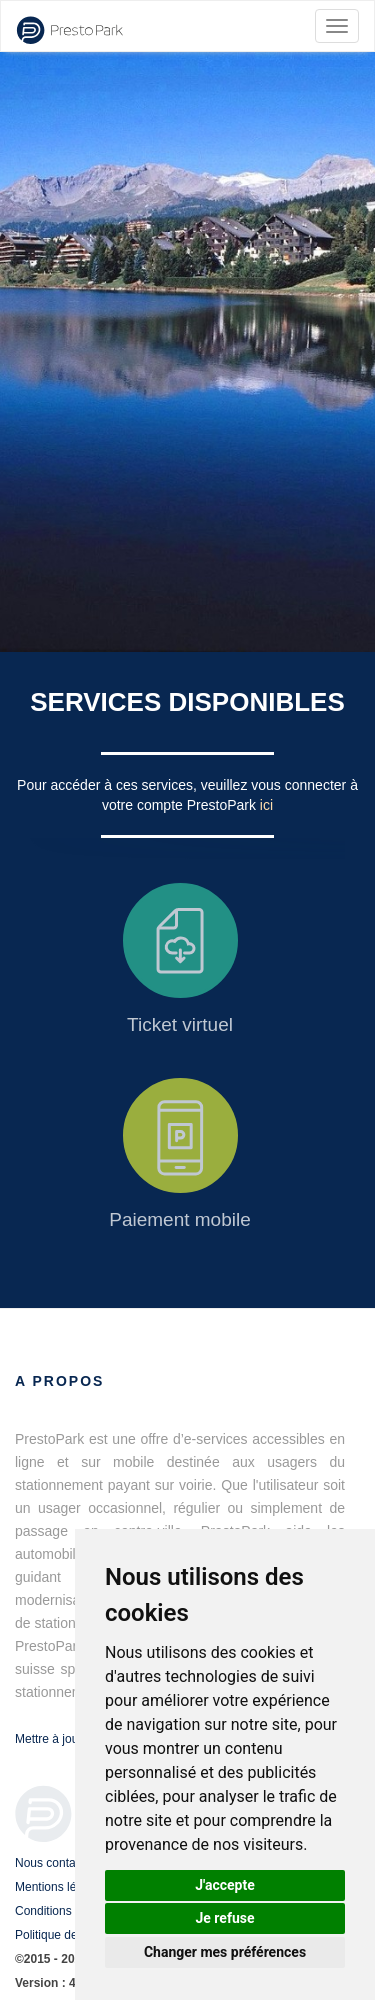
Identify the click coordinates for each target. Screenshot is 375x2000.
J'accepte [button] (225, 1885)
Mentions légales (60, 1887)
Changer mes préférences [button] (225, 1952)
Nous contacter (55, 1863)
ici (266, 805)
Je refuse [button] (224, 1918)
